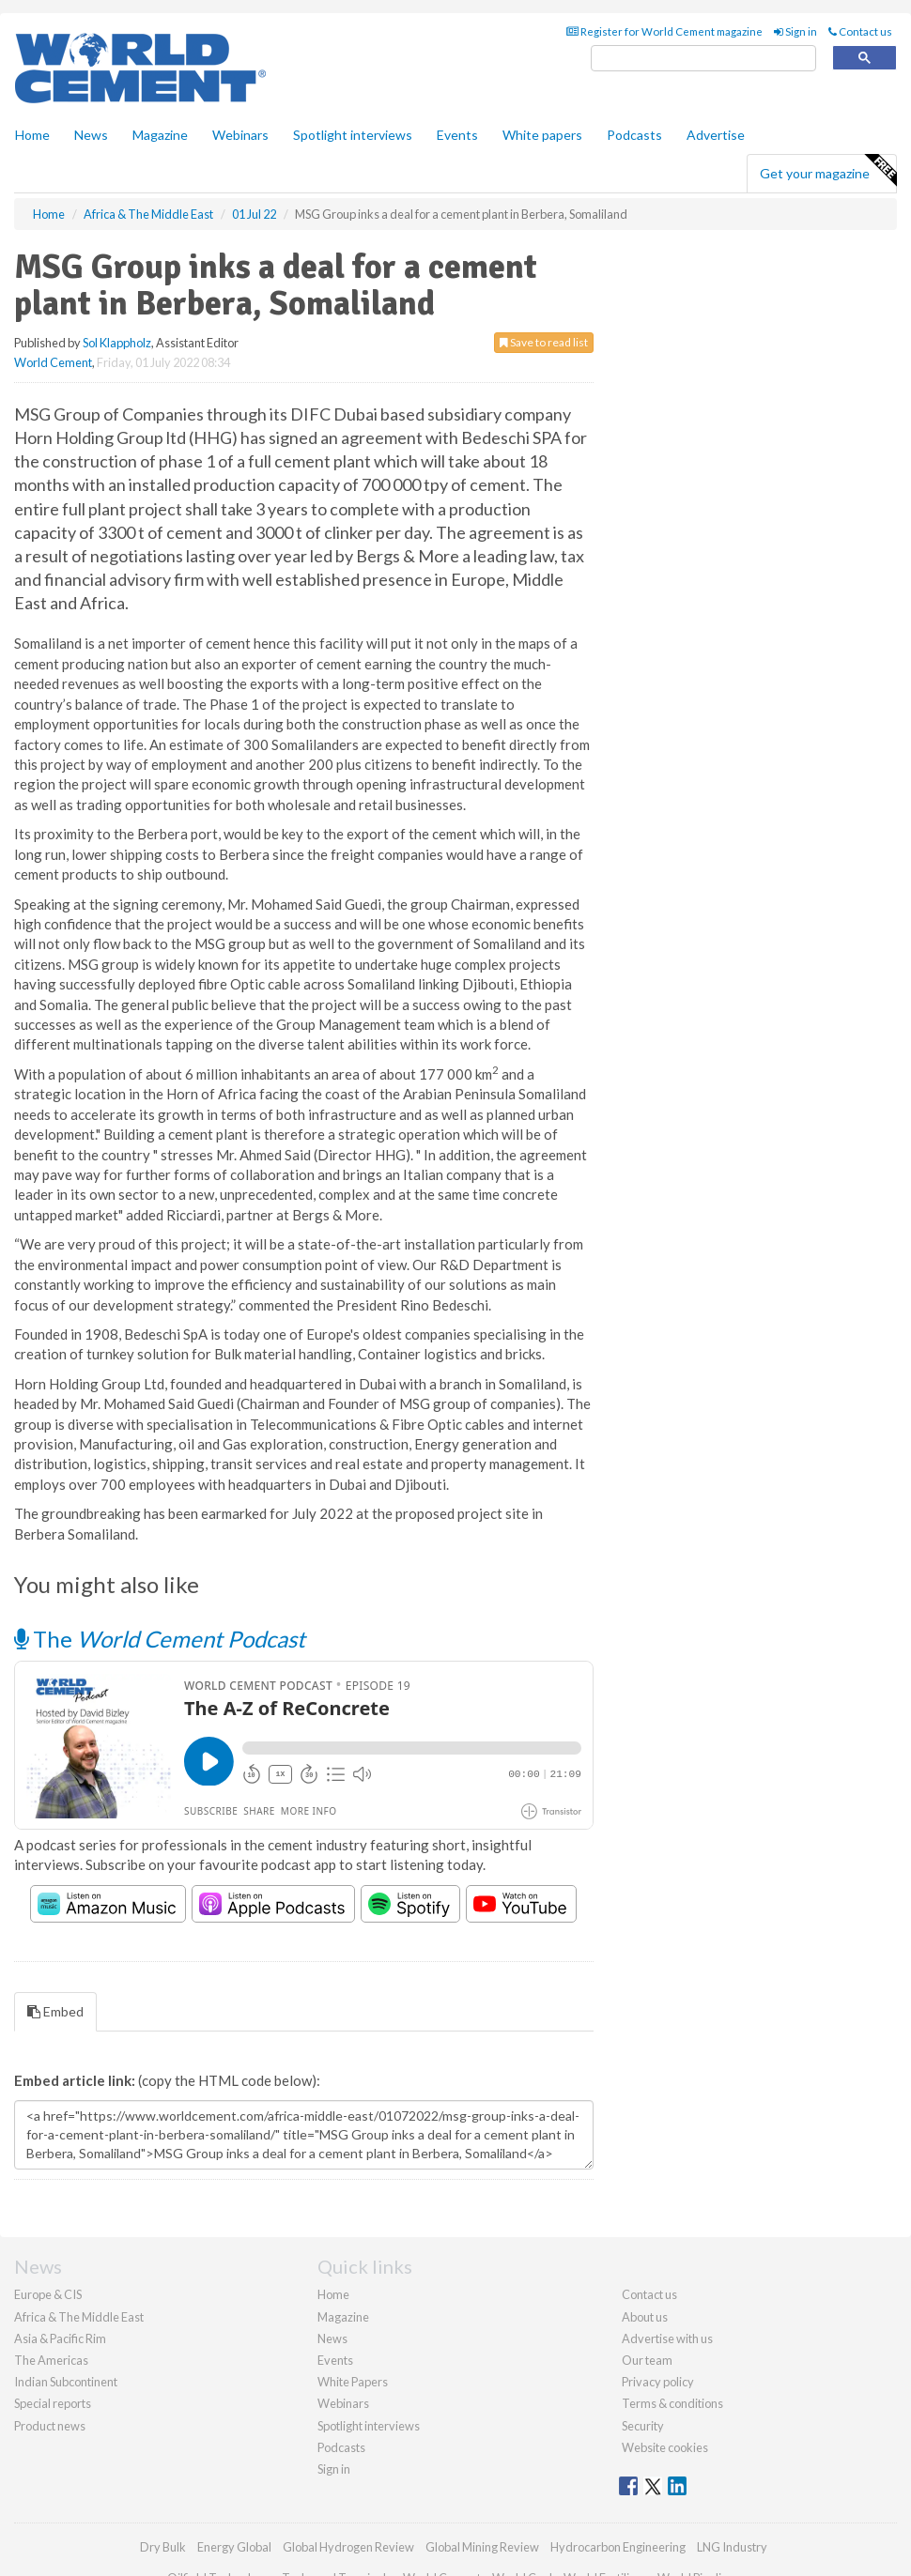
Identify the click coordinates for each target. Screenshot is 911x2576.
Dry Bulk (163, 2546)
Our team (647, 2360)
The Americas (51, 2360)
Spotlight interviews (352, 135)
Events (457, 135)
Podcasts (634, 135)
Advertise (716, 135)
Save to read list (544, 342)
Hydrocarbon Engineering (618, 2546)
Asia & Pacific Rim (60, 2338)
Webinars (240, 135)
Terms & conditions (672, 2403)
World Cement (53, 362)
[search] (703, 58)
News (332, 2338)
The (159, 1638)
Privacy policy (658, 2381)
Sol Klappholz (117, 342)
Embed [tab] (55, 2011)
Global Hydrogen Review (348, 2546)
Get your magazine (828, 171)
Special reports (52, 2403)
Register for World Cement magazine (664, 31)
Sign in (795, 31)
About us (645, 2316)
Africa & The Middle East (79, 2316)
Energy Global (234, 2546)
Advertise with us (667, 2338)
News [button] (91, 135)
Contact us (860, 31)
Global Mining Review (482, 2546)
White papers (542, 135)
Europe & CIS (48, 2294)
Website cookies (665, 2447)
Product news (49, 2425)
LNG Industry (732, 2546)
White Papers (352, 2381)
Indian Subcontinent (65, 2381)
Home (32, 135)
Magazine (160, 135)
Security (643, 2425)
